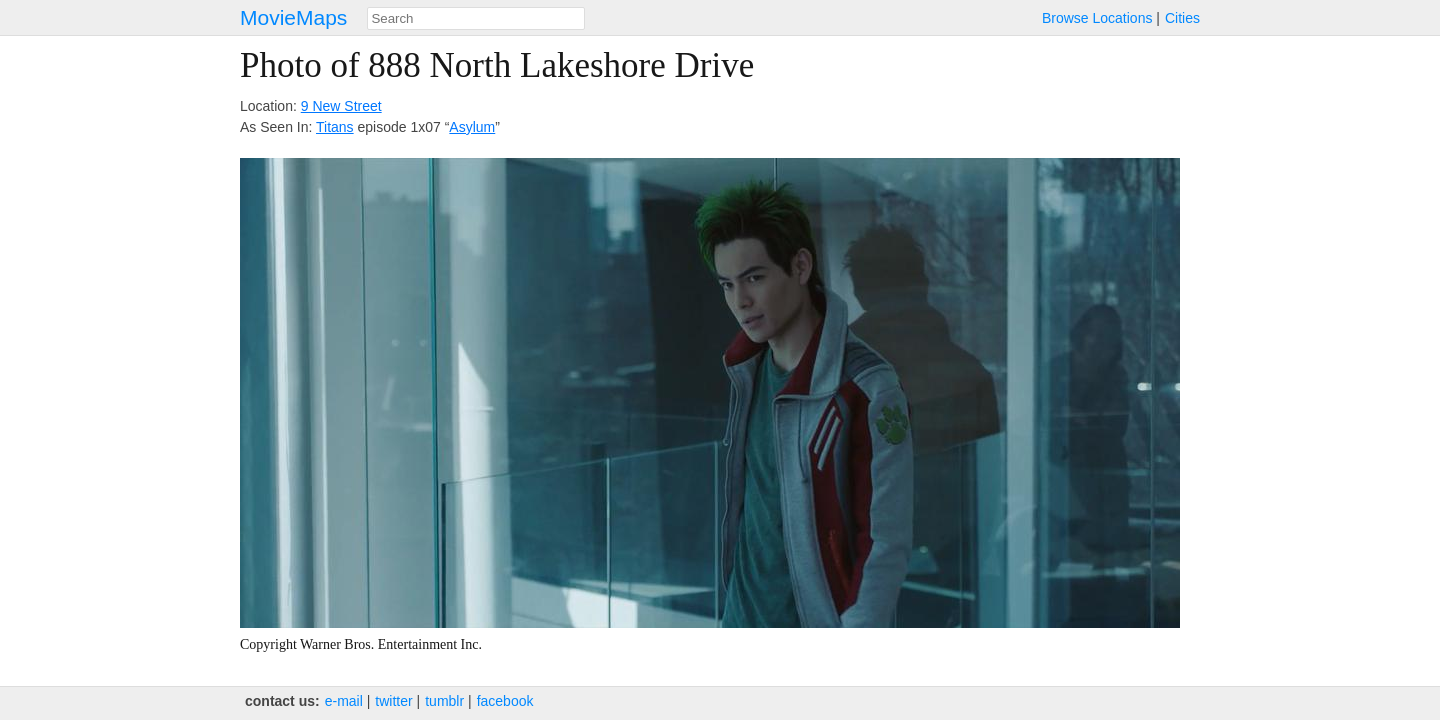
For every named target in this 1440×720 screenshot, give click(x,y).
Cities (1182, 18)
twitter (393, 701)
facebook (505, 701)
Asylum (472, 127)
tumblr (444, 701)
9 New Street (341, 106)
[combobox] (476, 18)
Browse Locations (1097, 18)
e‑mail (344, 701)
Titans (335, 127)
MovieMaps (293, 17)
